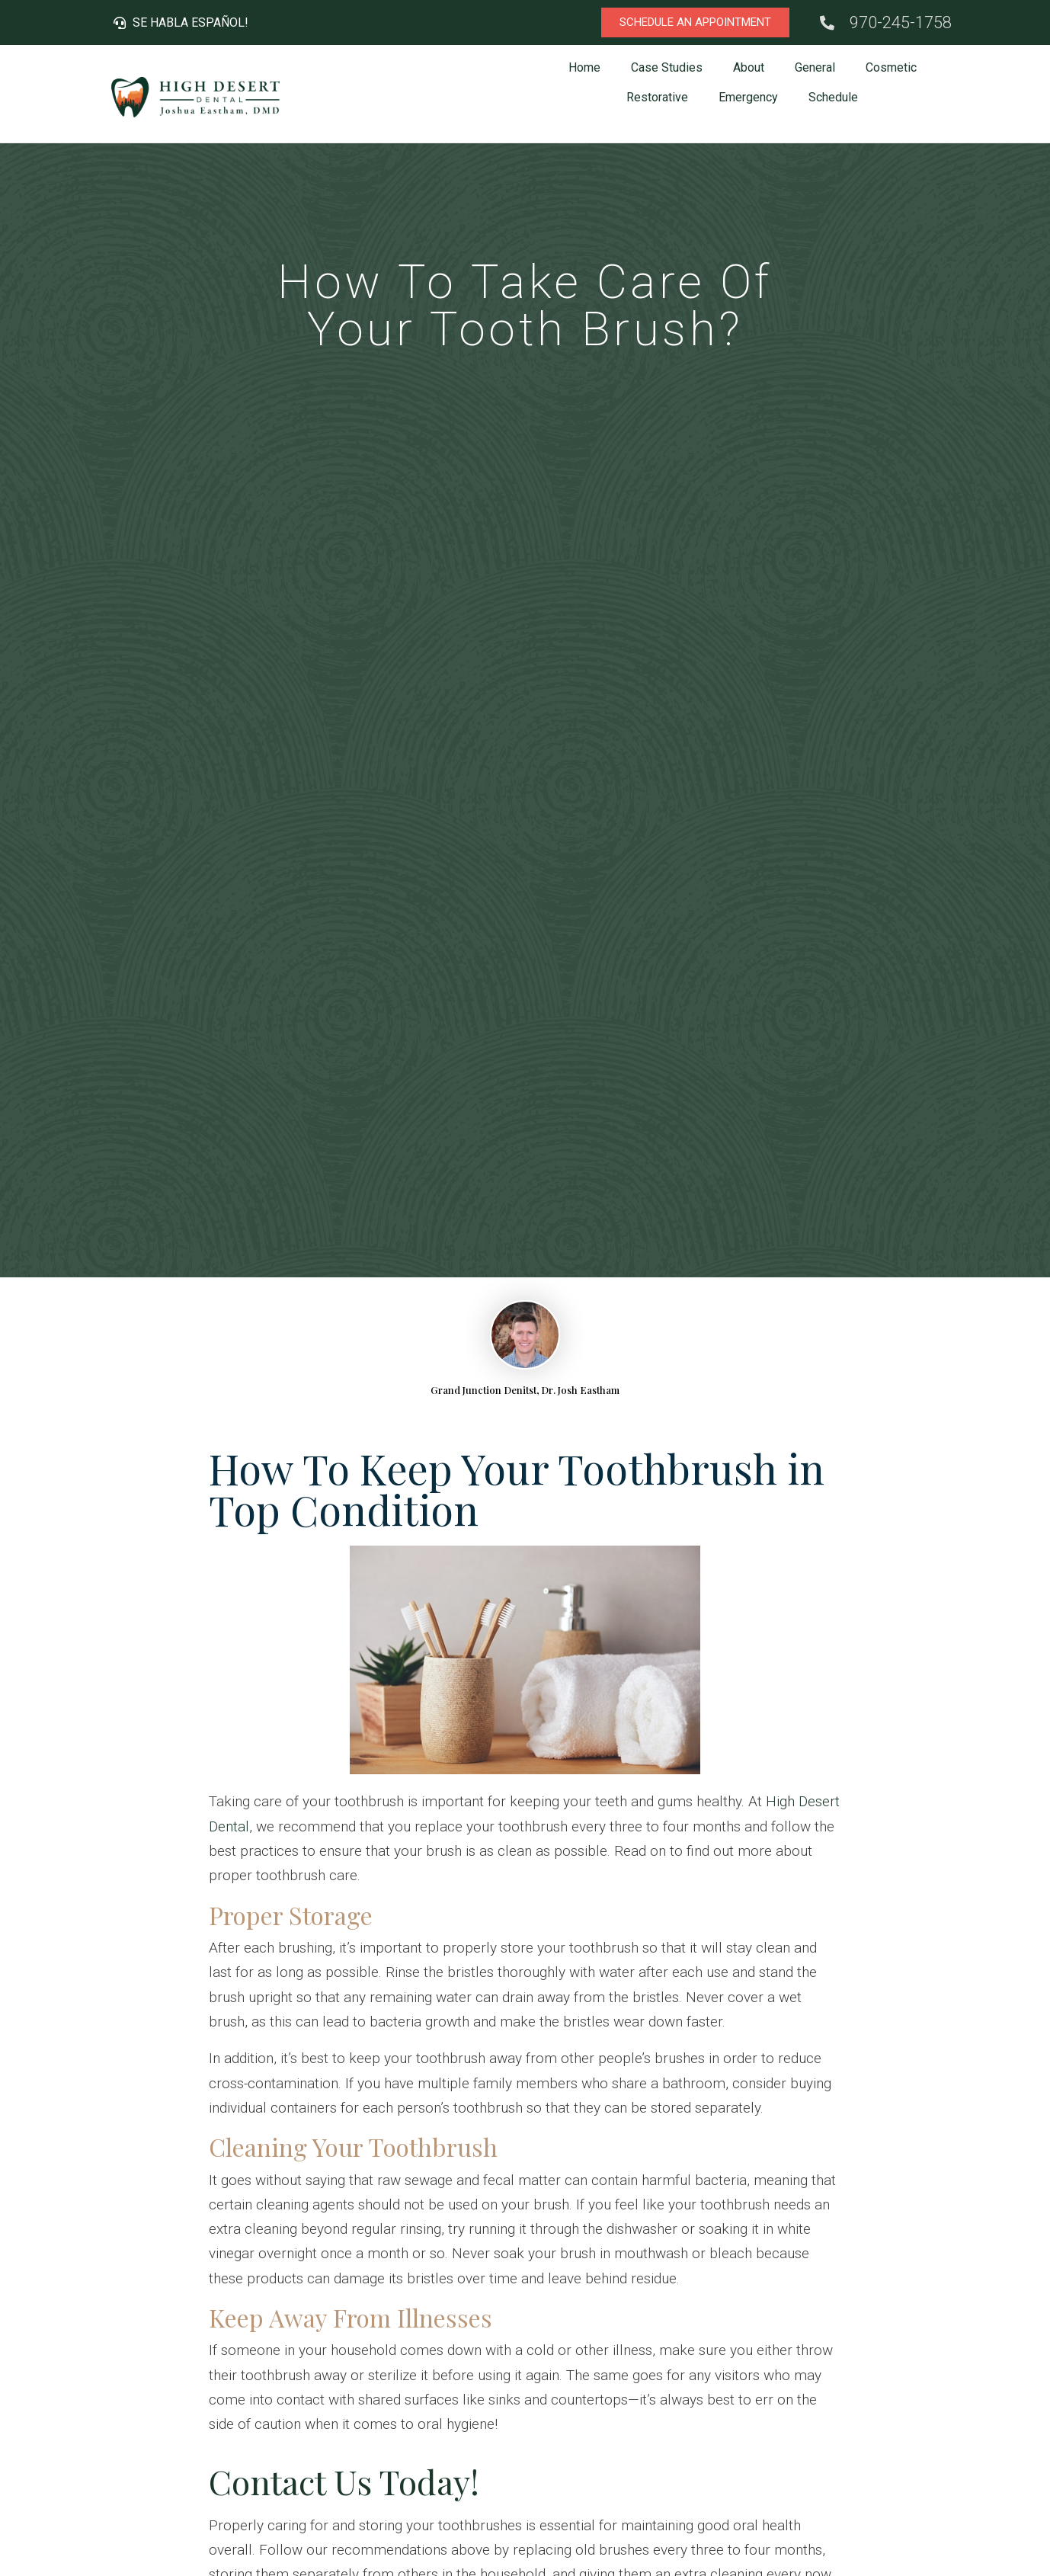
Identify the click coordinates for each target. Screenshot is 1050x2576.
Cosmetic (891, 67)
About (748, 67)
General (815, 67)
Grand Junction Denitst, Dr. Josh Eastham (525, 1389)
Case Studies (667, 67)
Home (584, 67)
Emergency (748, 97)
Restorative (657, 97)
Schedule (833, 97)
